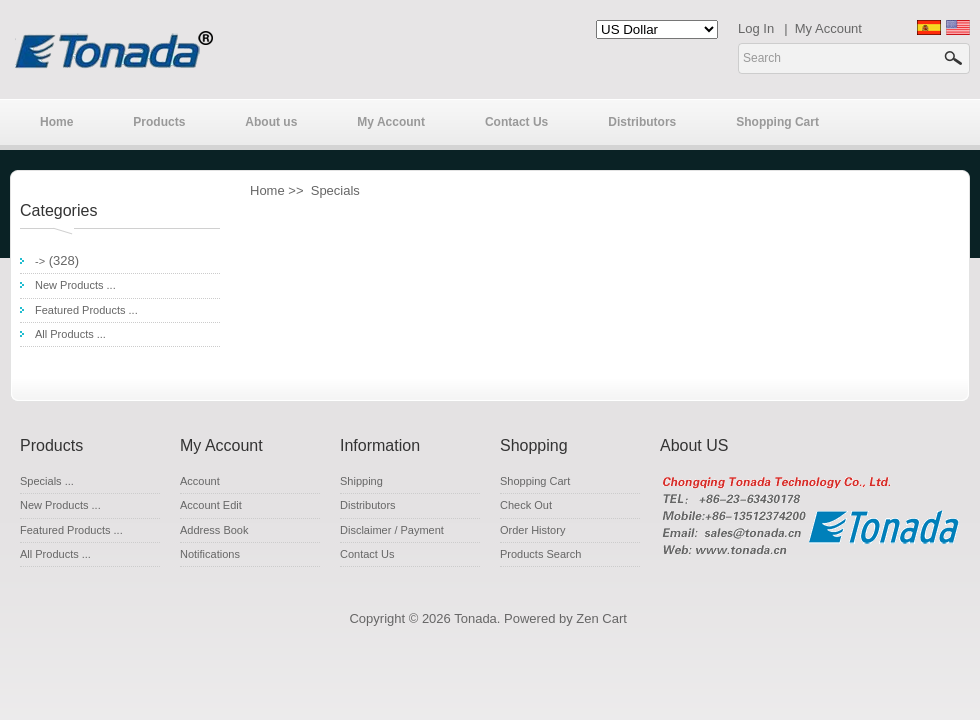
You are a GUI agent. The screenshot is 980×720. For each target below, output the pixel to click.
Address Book (214, 530)
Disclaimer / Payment (392, 530)
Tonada (475, 618)
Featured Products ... (86, 310)
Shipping (361, 481)
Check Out (526, 505)
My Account (828, 28)
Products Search (540, 554)
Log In (756, 28)
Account (200, 481)
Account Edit (211, 505)
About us (271, 122)
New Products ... (75, 285)
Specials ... (47, 481)
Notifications (210, 554)
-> (40, 261)
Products (159, 122)
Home (56, 122)
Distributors (642, 122)
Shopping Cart (777, 122)
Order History (532, 530)
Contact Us (516, 122)
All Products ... (70, 334)
